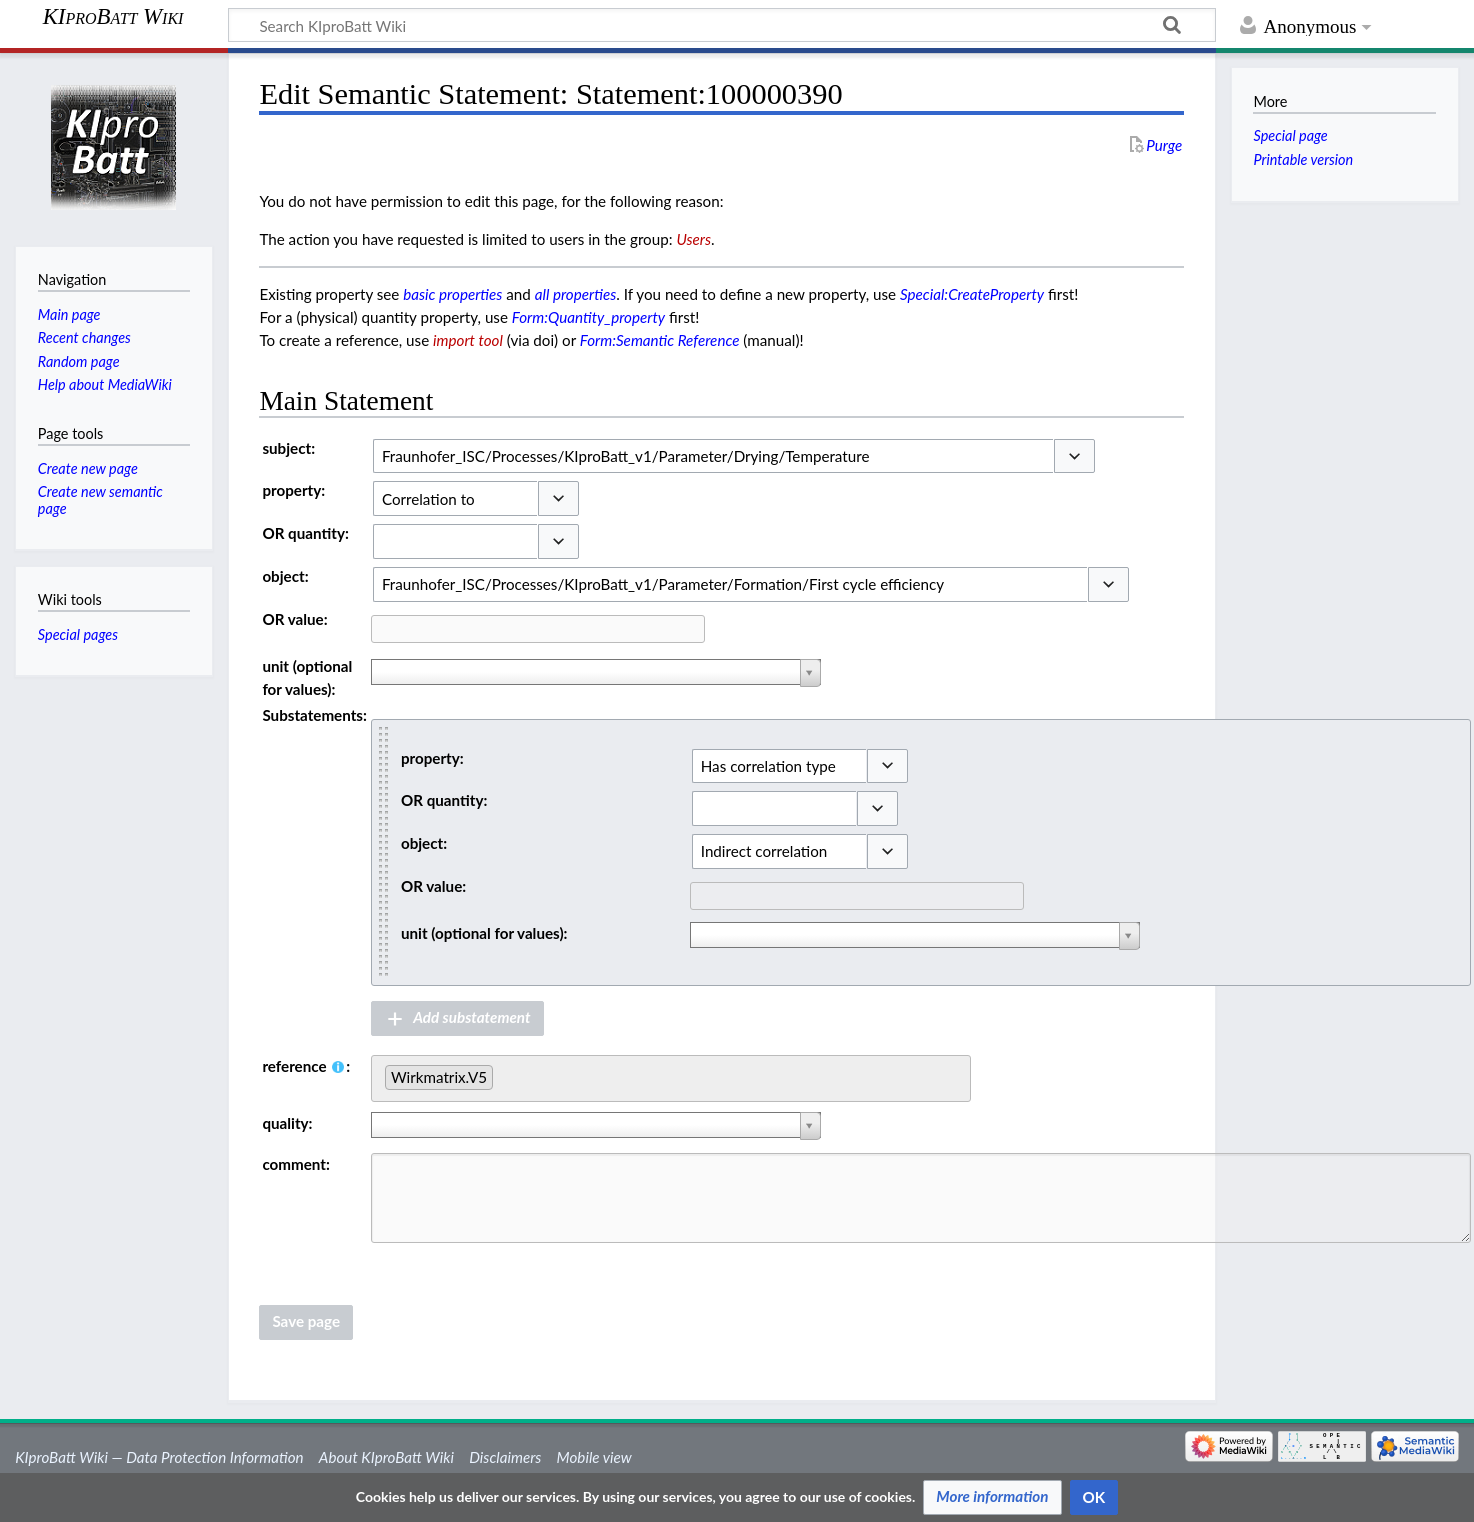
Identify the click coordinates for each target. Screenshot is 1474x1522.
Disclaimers (505, 1457)
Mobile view (594, 1457)
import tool (468, 340)
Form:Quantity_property (588, 317)
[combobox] (713, 456)
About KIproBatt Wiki (386, 1457)
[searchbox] (503, 1074)
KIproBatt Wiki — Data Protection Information (159, 1457)
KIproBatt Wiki (113, 17)
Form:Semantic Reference (660, 340)
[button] (1074, 456)
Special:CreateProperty (972, 294)
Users (693, 239)
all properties (576, 294)
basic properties (452, 294)
